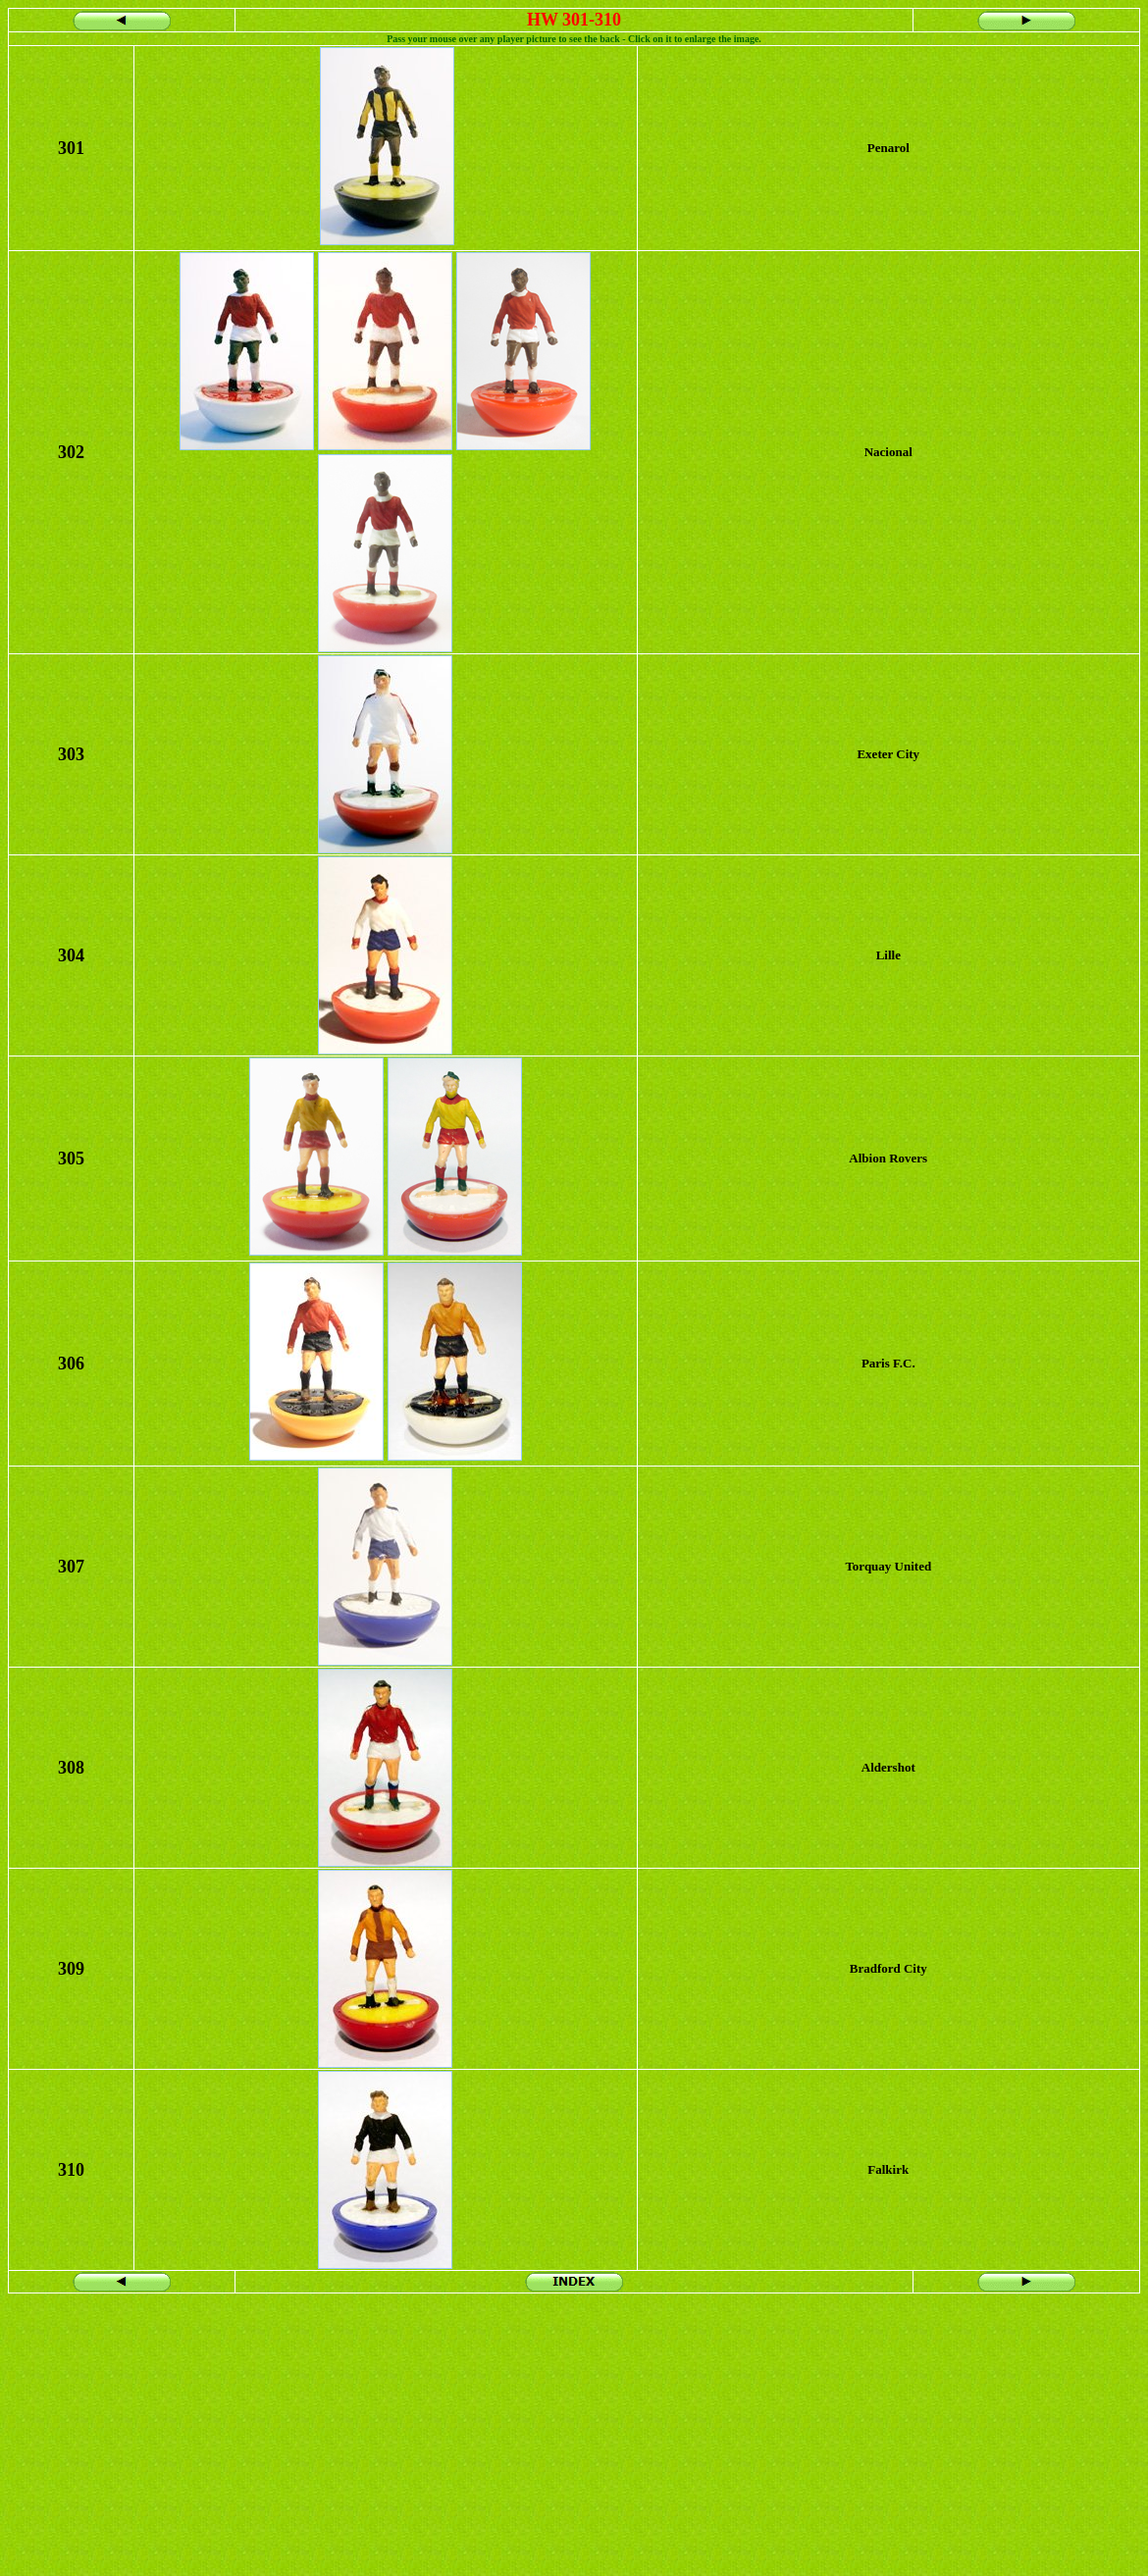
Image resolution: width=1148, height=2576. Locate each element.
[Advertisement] (574, 2430)
